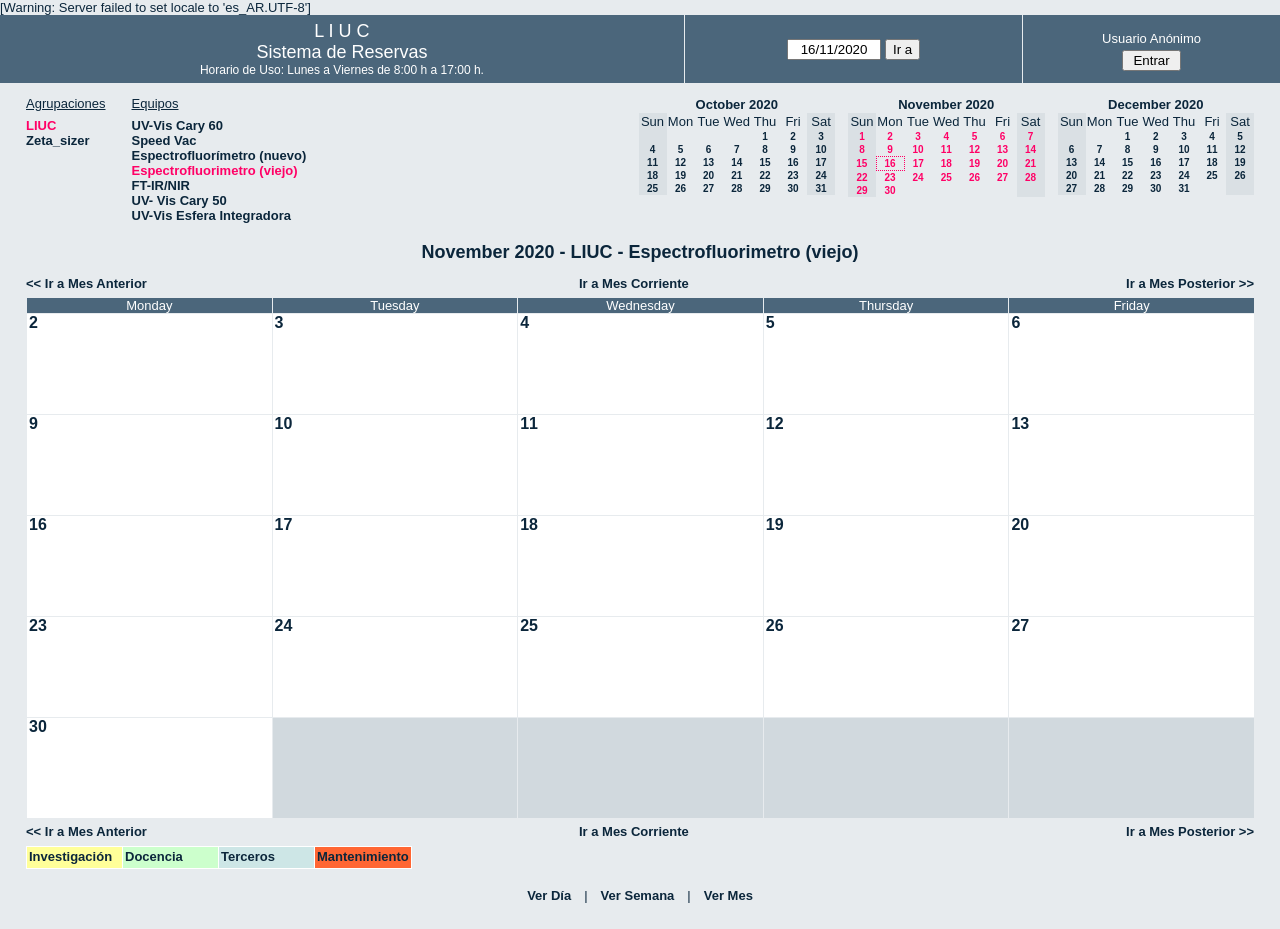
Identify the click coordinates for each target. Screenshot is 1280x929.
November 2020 (946, 104)
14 (736, 162)
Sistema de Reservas (341, 52)
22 (764, 175)
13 (708, 162)
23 (792, 175)
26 (680, 188)
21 (736, 175)
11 (946, 149)
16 (792, 162)
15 (764, 162)
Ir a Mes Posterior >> (1190, 283)
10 (917, 149)
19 (680, 175)
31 (1183, 188)
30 (792, 188)
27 (708, 188)
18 (946, 163)
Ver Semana (638, 895)
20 (708, 175)
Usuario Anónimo (1151, 38)
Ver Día (549, 895)
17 (918, 163)
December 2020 (1155, 104)
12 (680, 162)
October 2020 (737, 104)
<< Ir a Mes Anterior (86, 283)
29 (764, 188)
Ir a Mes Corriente (634, 283)
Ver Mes (728, 895)
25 (946, 177)
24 (917, 177)
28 (736, 188)
